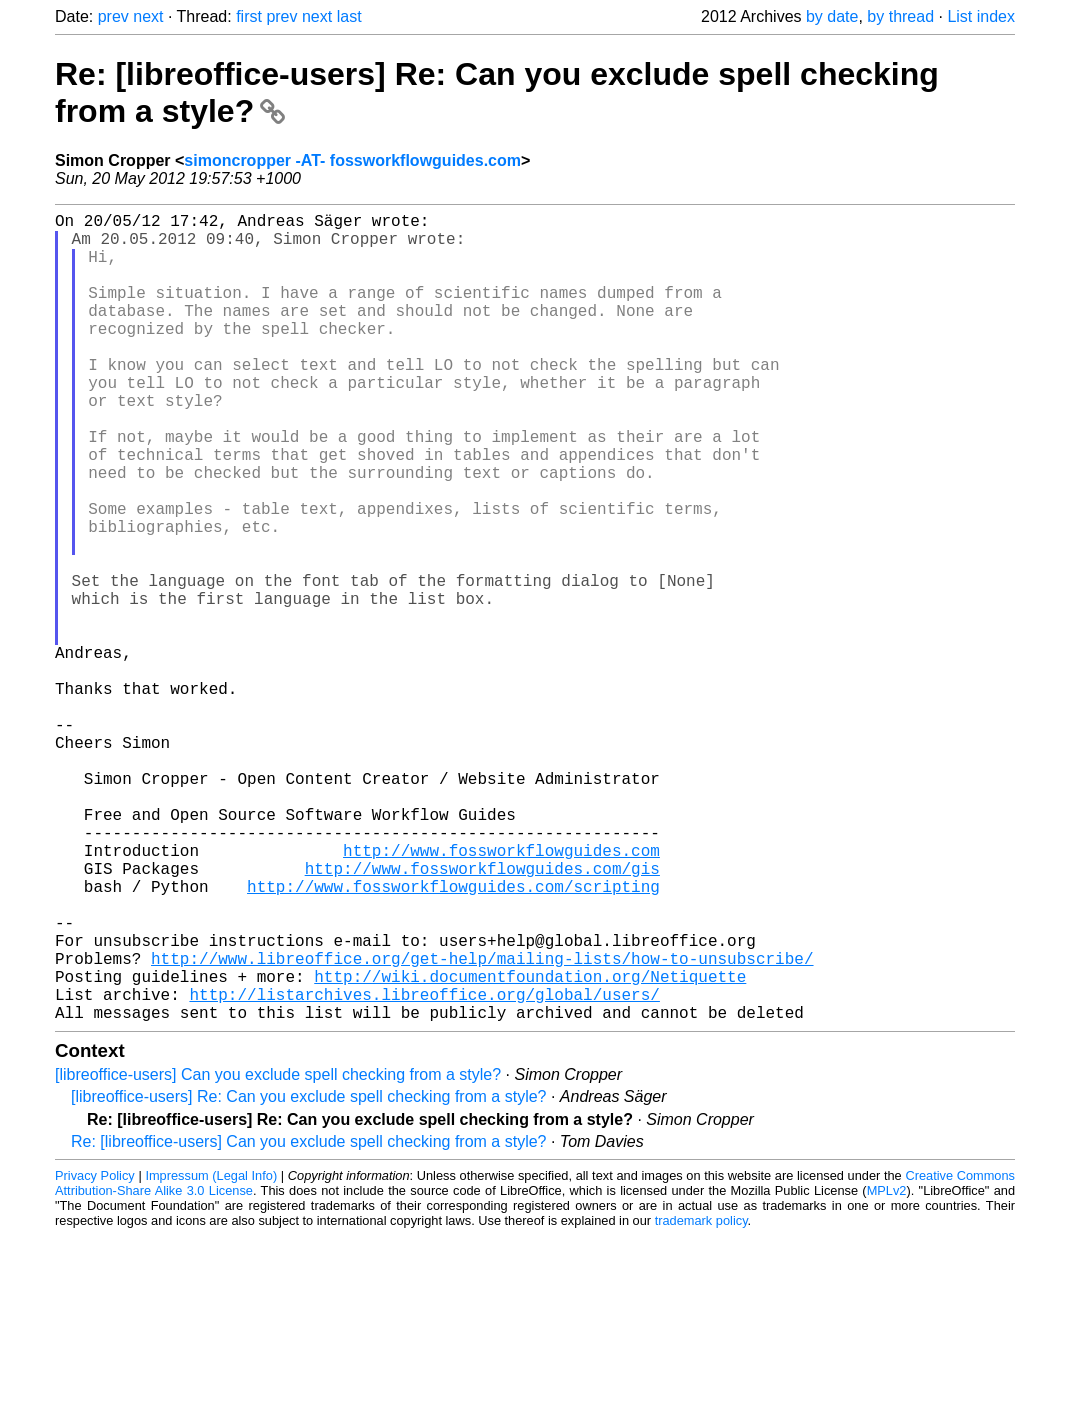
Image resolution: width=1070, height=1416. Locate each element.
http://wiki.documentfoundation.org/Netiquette (530, 1148)
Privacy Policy (95, 1355)
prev (113, 16)
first (249, 16)
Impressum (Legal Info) (211, 1355)
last (349, 16)
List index (981, 16)
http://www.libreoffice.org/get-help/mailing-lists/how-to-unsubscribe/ (482, 1126)
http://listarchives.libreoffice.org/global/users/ (424, 1170)
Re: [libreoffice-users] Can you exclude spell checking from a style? (308, 1321)
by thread (900, 16)
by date (832, 16)
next (148, 16)
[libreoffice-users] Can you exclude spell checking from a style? (278, 1254)
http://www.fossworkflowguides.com (501, 994)
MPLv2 (887, 1370)
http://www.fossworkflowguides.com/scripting (453, 1038)
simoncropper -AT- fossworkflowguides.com (352, 160)
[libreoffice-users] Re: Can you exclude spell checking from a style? (308, 1276)
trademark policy (701, 1400)
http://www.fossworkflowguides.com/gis (482, 1016)
